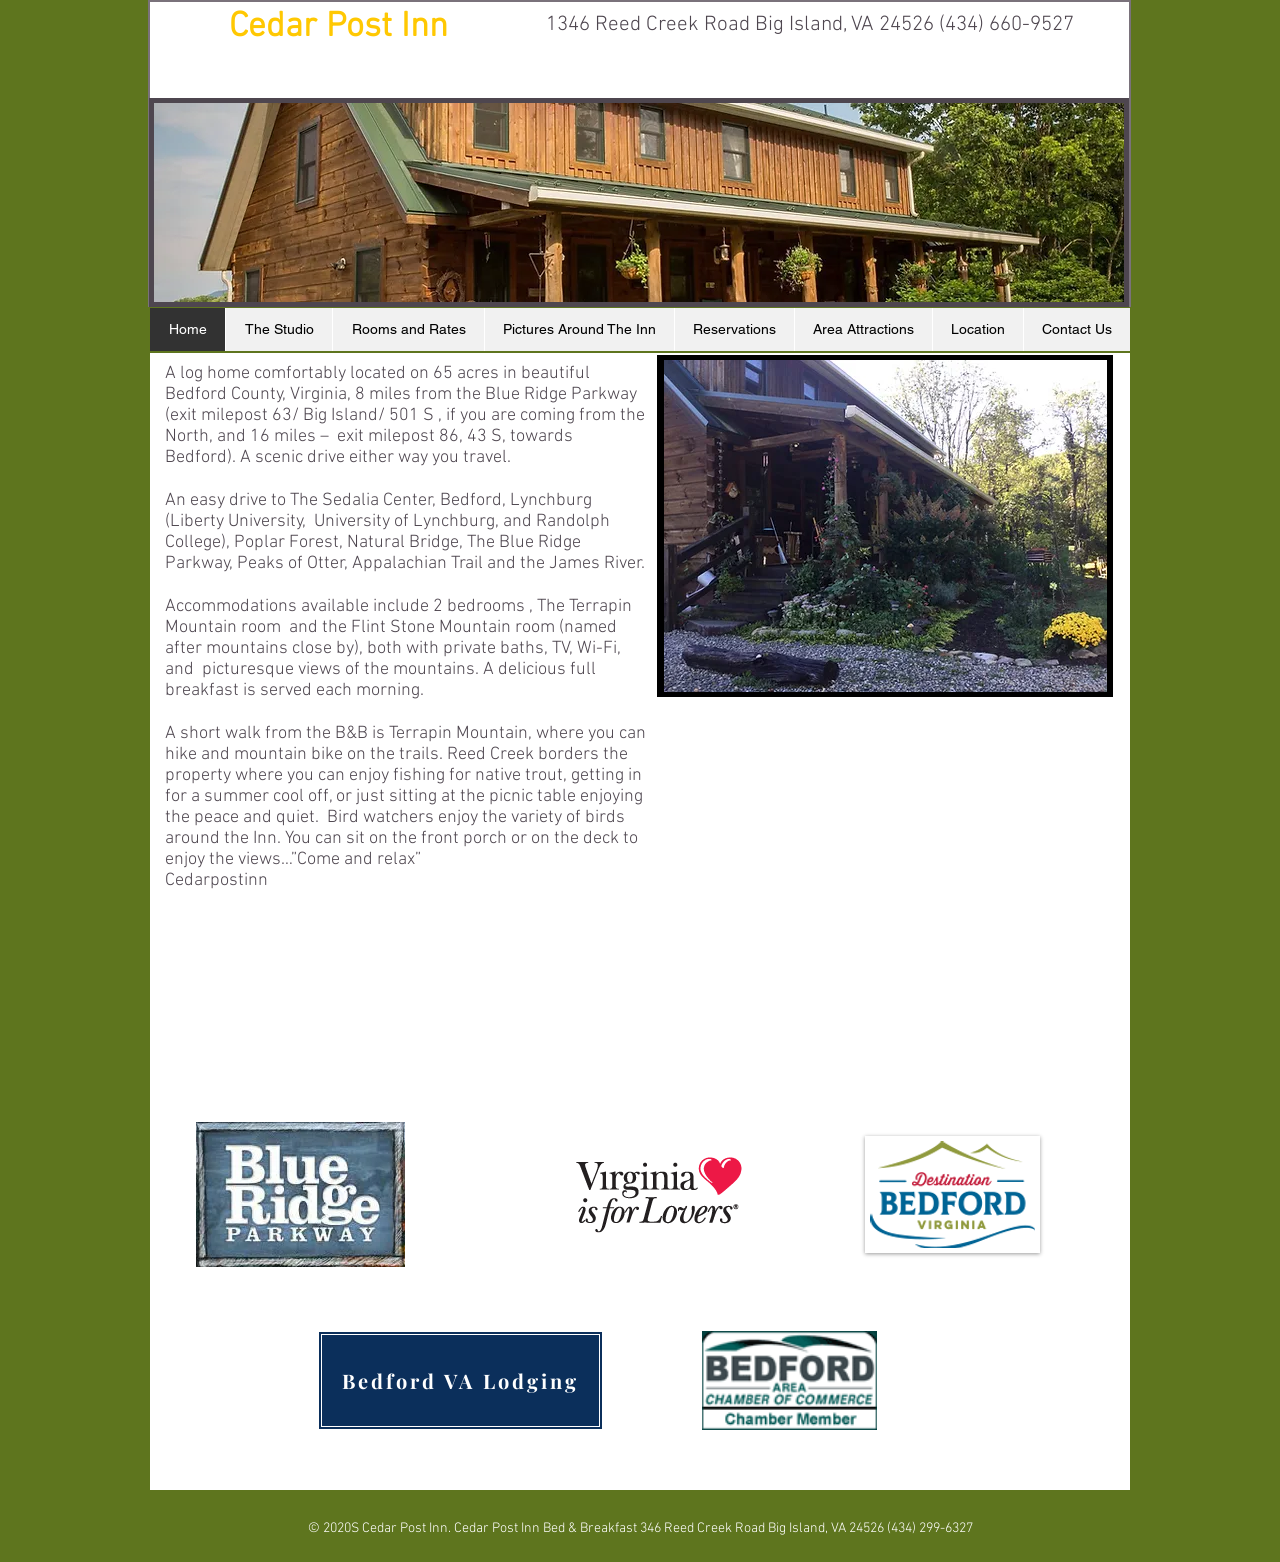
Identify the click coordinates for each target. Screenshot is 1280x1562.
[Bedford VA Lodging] (460, 1380)
